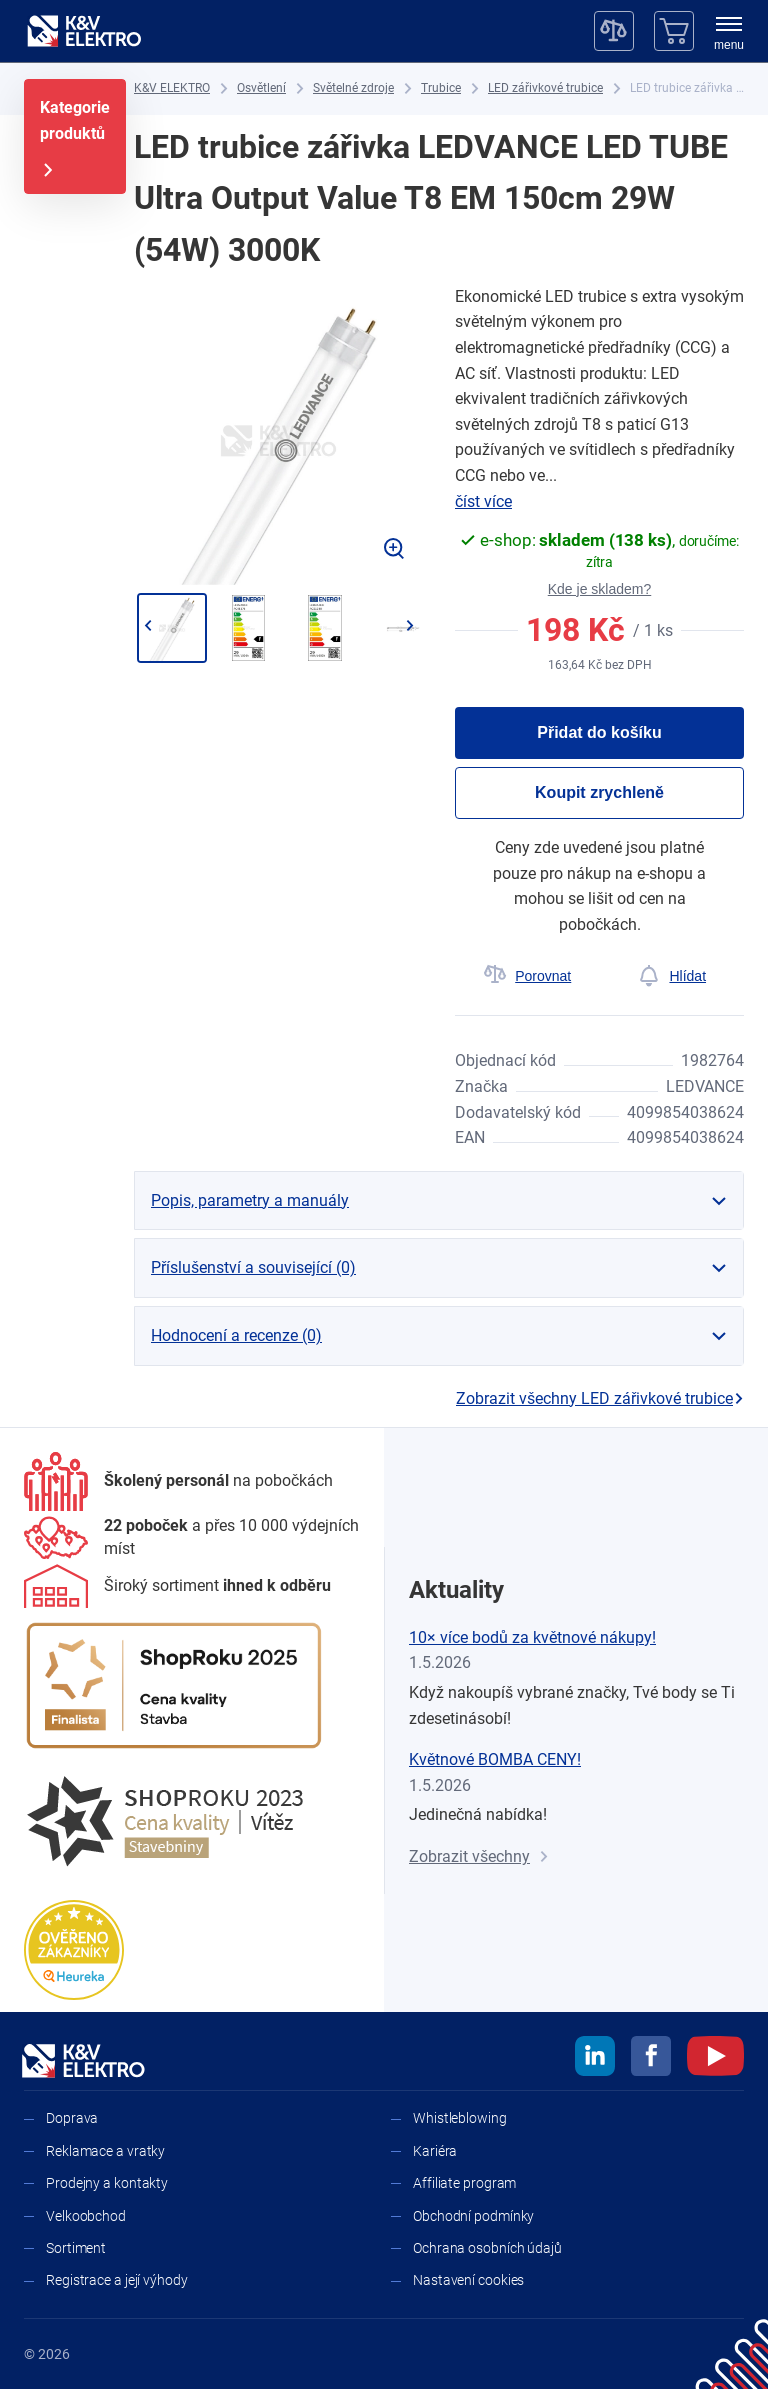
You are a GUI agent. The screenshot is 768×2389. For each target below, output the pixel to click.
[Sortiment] (177, 1586)
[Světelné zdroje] (353, 88)
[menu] (729, 35)
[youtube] (715, 2059)
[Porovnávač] (614, 31)
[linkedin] (595, 2059)
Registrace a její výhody (117, 2280)
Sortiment (76, 2248)
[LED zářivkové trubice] (545, 88)
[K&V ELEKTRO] (84, 31)
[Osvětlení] (261, 88)
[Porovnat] (527, 976)
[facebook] (651, 2059)
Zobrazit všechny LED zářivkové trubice (600, 1398)
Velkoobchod (86, 2216)
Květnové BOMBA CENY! (495, 1759)
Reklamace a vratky (105, 2151)
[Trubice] (441, 88)
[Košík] (674, 31)
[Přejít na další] (409, 626)
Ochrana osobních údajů (487, 2248)
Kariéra (435, 2151)
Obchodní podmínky (473, 2216)
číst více (483, 501)
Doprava (72, 2118)
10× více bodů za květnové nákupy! (532, 1637)
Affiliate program (464, 2183)
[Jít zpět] (147, 626)
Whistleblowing (460, 2118)
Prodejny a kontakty (107, 2183)
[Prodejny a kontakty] (192, 1537)
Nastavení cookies (468, 2280)
